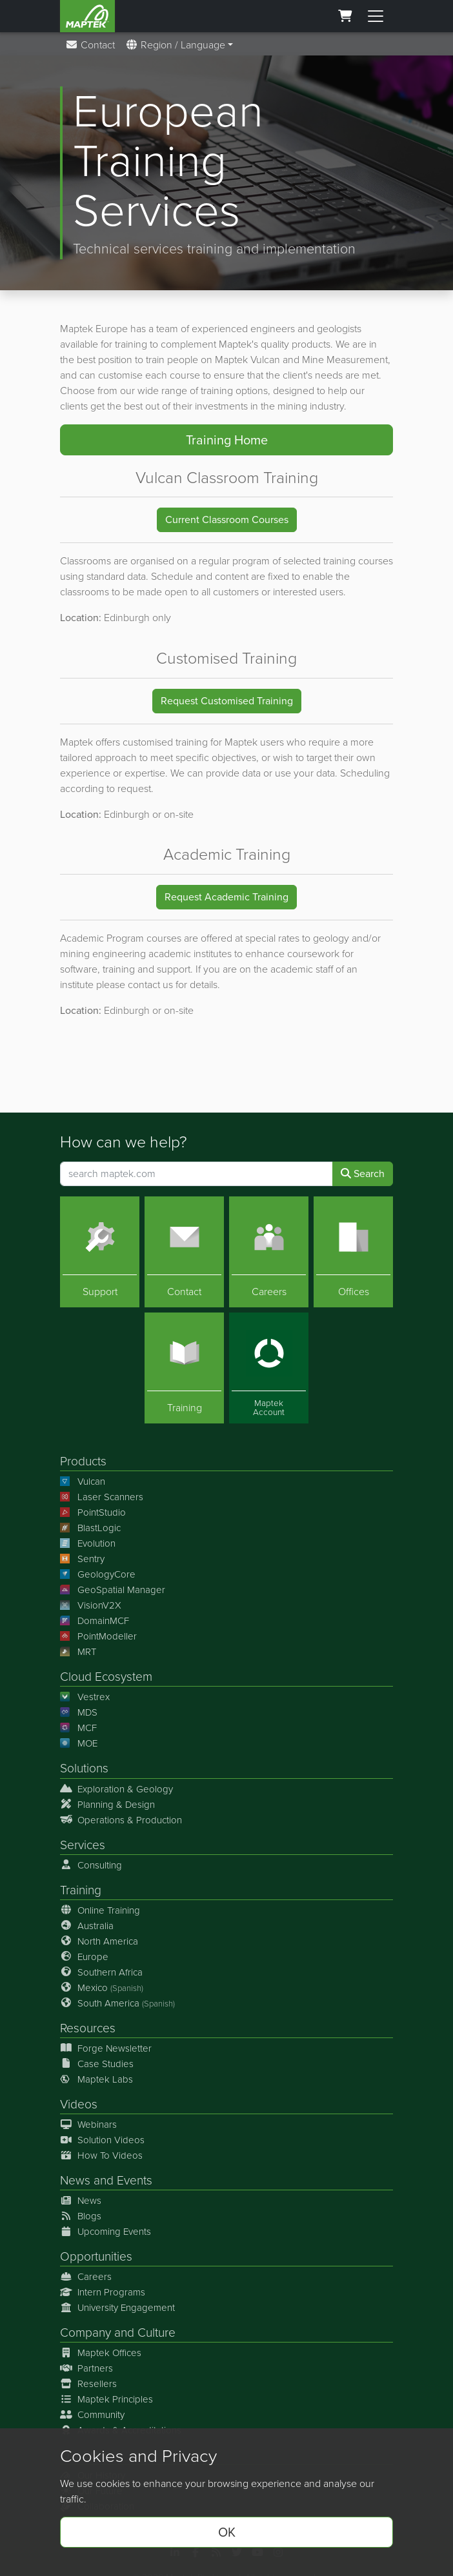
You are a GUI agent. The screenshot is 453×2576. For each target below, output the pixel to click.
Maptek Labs (96, 2079)
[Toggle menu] (375, 16)
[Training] (184, 1368)
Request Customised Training (227, 700)
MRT (78, 1652)
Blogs (80, 2216)
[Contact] (184, 1251)
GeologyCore (98, 1574)
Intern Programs (102, 2292)
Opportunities (96, 2256)
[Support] (99, 1251)
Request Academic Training (226, 896)
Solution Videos (102, 2140)
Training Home (227, 440)
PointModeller (98, 1636)
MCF (78, 1728)
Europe (84, 1956)
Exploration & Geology (116, 1788)
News (75, 2180)
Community (92, 2415)
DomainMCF (94, 1621)
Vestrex (85, 1697)
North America (99, 1941)
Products (83, 1461)
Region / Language (175, 44)
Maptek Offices (100, 2353)
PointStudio (93, 1512)
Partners (86, 2368)
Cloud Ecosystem (106, 1676)
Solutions (84, 1768)
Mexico (101, 1987)
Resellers (88, 2384)
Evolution (88, 1543)
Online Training (100, 1910)
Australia (87, 1925)
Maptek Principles (106, 2399)
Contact (90, 44)
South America (117, 2003)
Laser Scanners (101, 1497)
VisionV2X (90, 1605)
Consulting (91, 1865)
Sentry (82, 1559)
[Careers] (268, 1251)
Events (134, 2180)
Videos (78, 2103)
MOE (78, 1743)
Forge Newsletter (106, 2048)
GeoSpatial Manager (112, 1590)
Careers (86, 2277)
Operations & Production (121, 1819)
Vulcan (82, 1481)
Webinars (88, 2124)
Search (363, 1172)
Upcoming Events (105, 2231)
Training (80, 1889)
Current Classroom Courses (226, 519)
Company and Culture (118, 2332)
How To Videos (101, 2155)
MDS (78, 1712)
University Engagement (117, 2308)
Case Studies (97, 2063)
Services (82, 1844)
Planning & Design (107, 1804)
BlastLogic (90, 1528)
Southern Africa (101, 1972)
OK (227, 2532)
